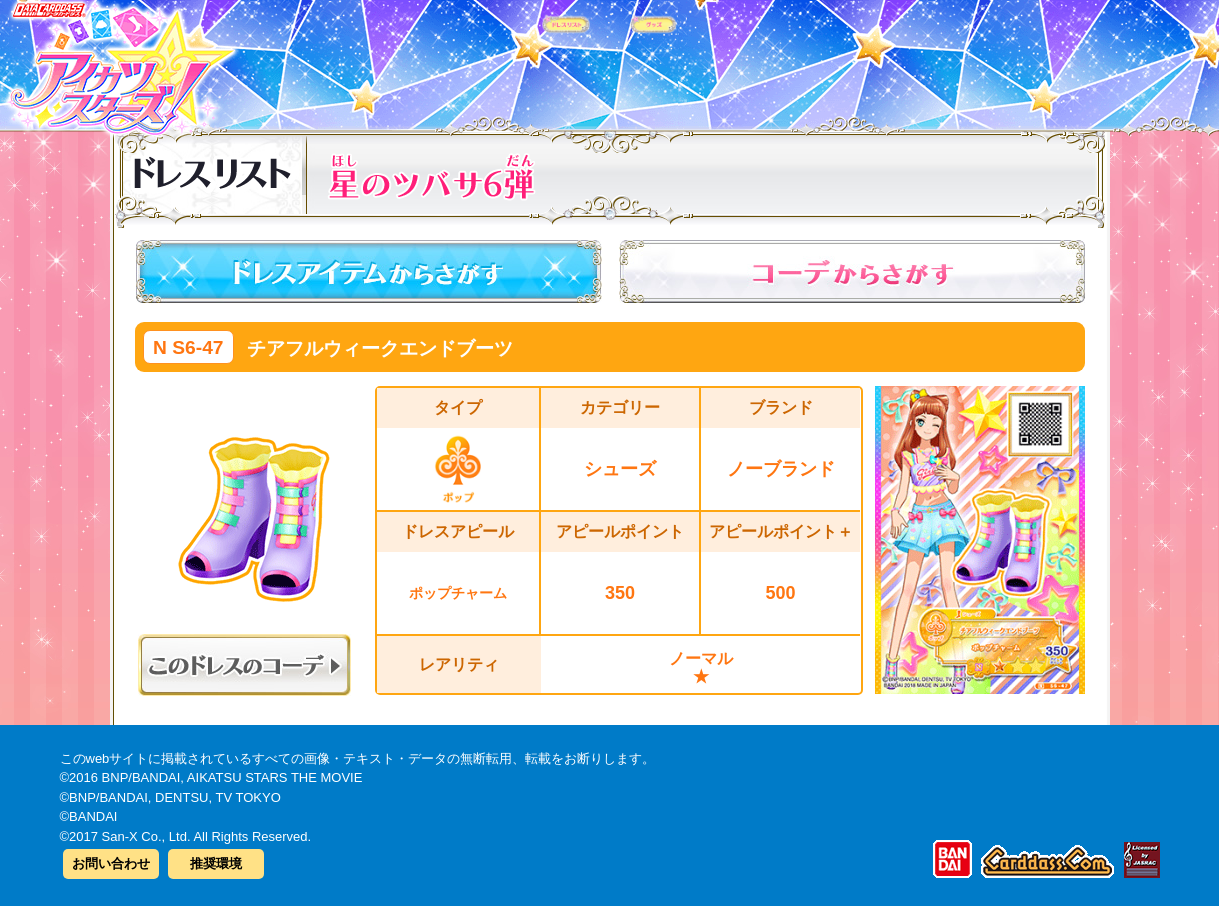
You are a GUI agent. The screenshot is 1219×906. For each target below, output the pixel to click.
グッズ (737, 59)
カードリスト (482, 59)
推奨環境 (216, 863)
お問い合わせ (111, 863)
